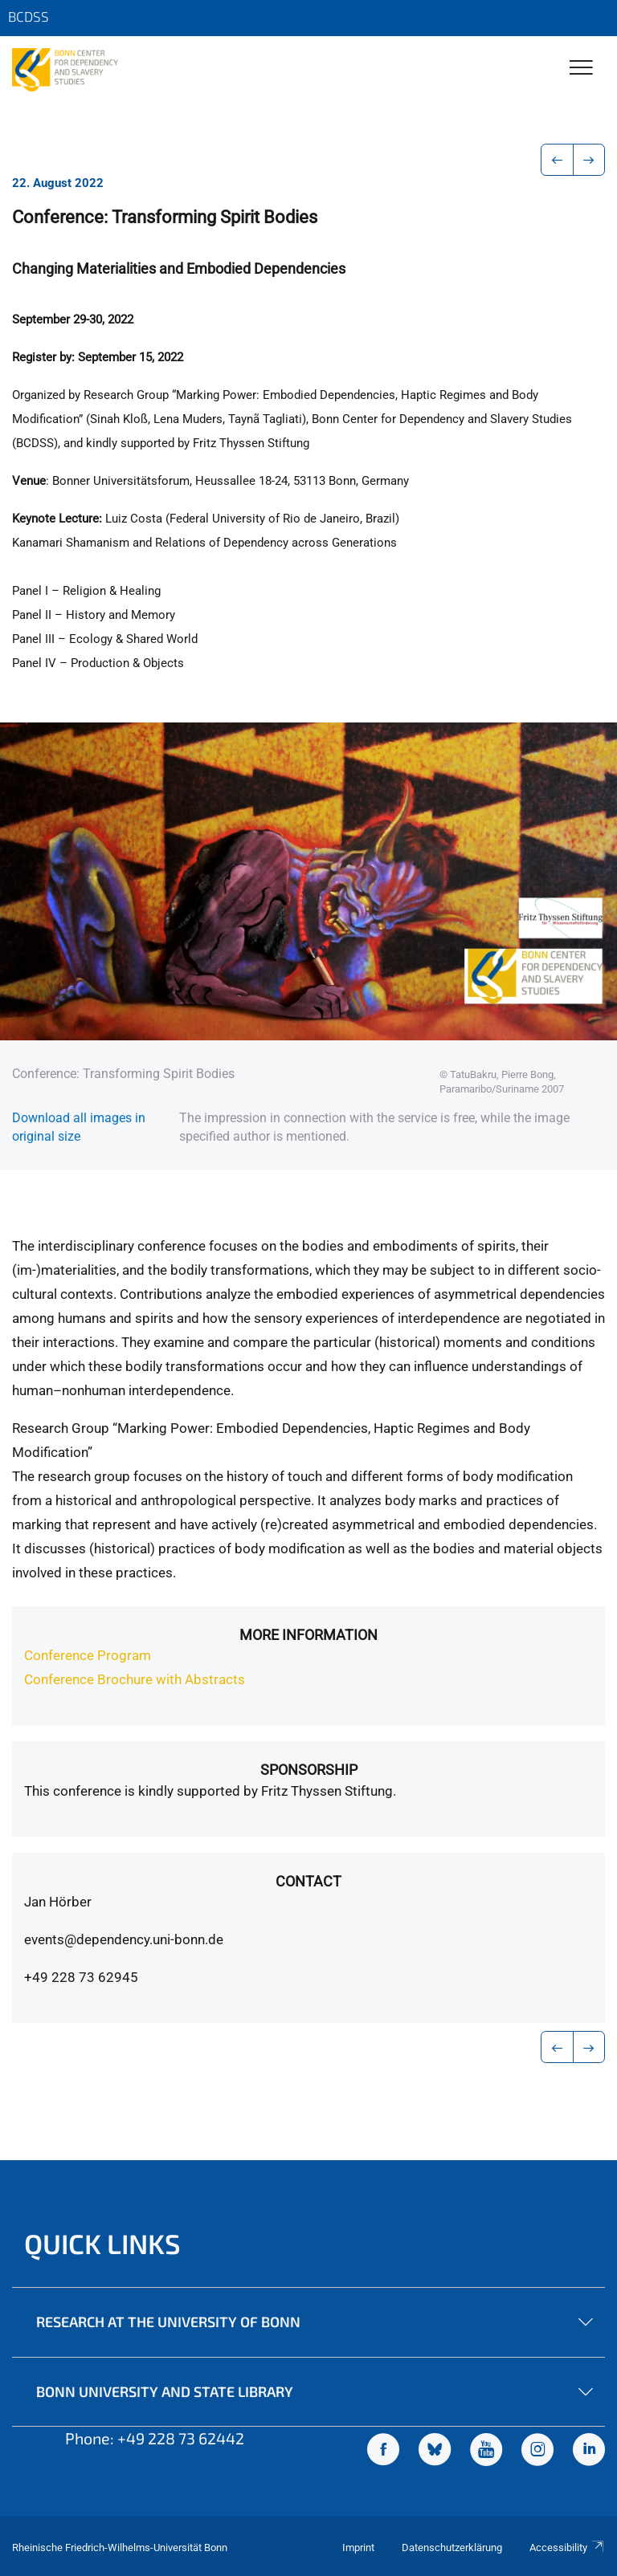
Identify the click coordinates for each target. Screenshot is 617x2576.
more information (308, 1634)
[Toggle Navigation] (581, 68)
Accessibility (567, 2547)
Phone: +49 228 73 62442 (154, 2438)
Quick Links (102, 2243)
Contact (308, 1881)
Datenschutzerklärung (452, 2547)
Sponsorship (309, 1769)
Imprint (358, 2547)
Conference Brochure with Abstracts (134, 1679)
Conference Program (87, 1655)
